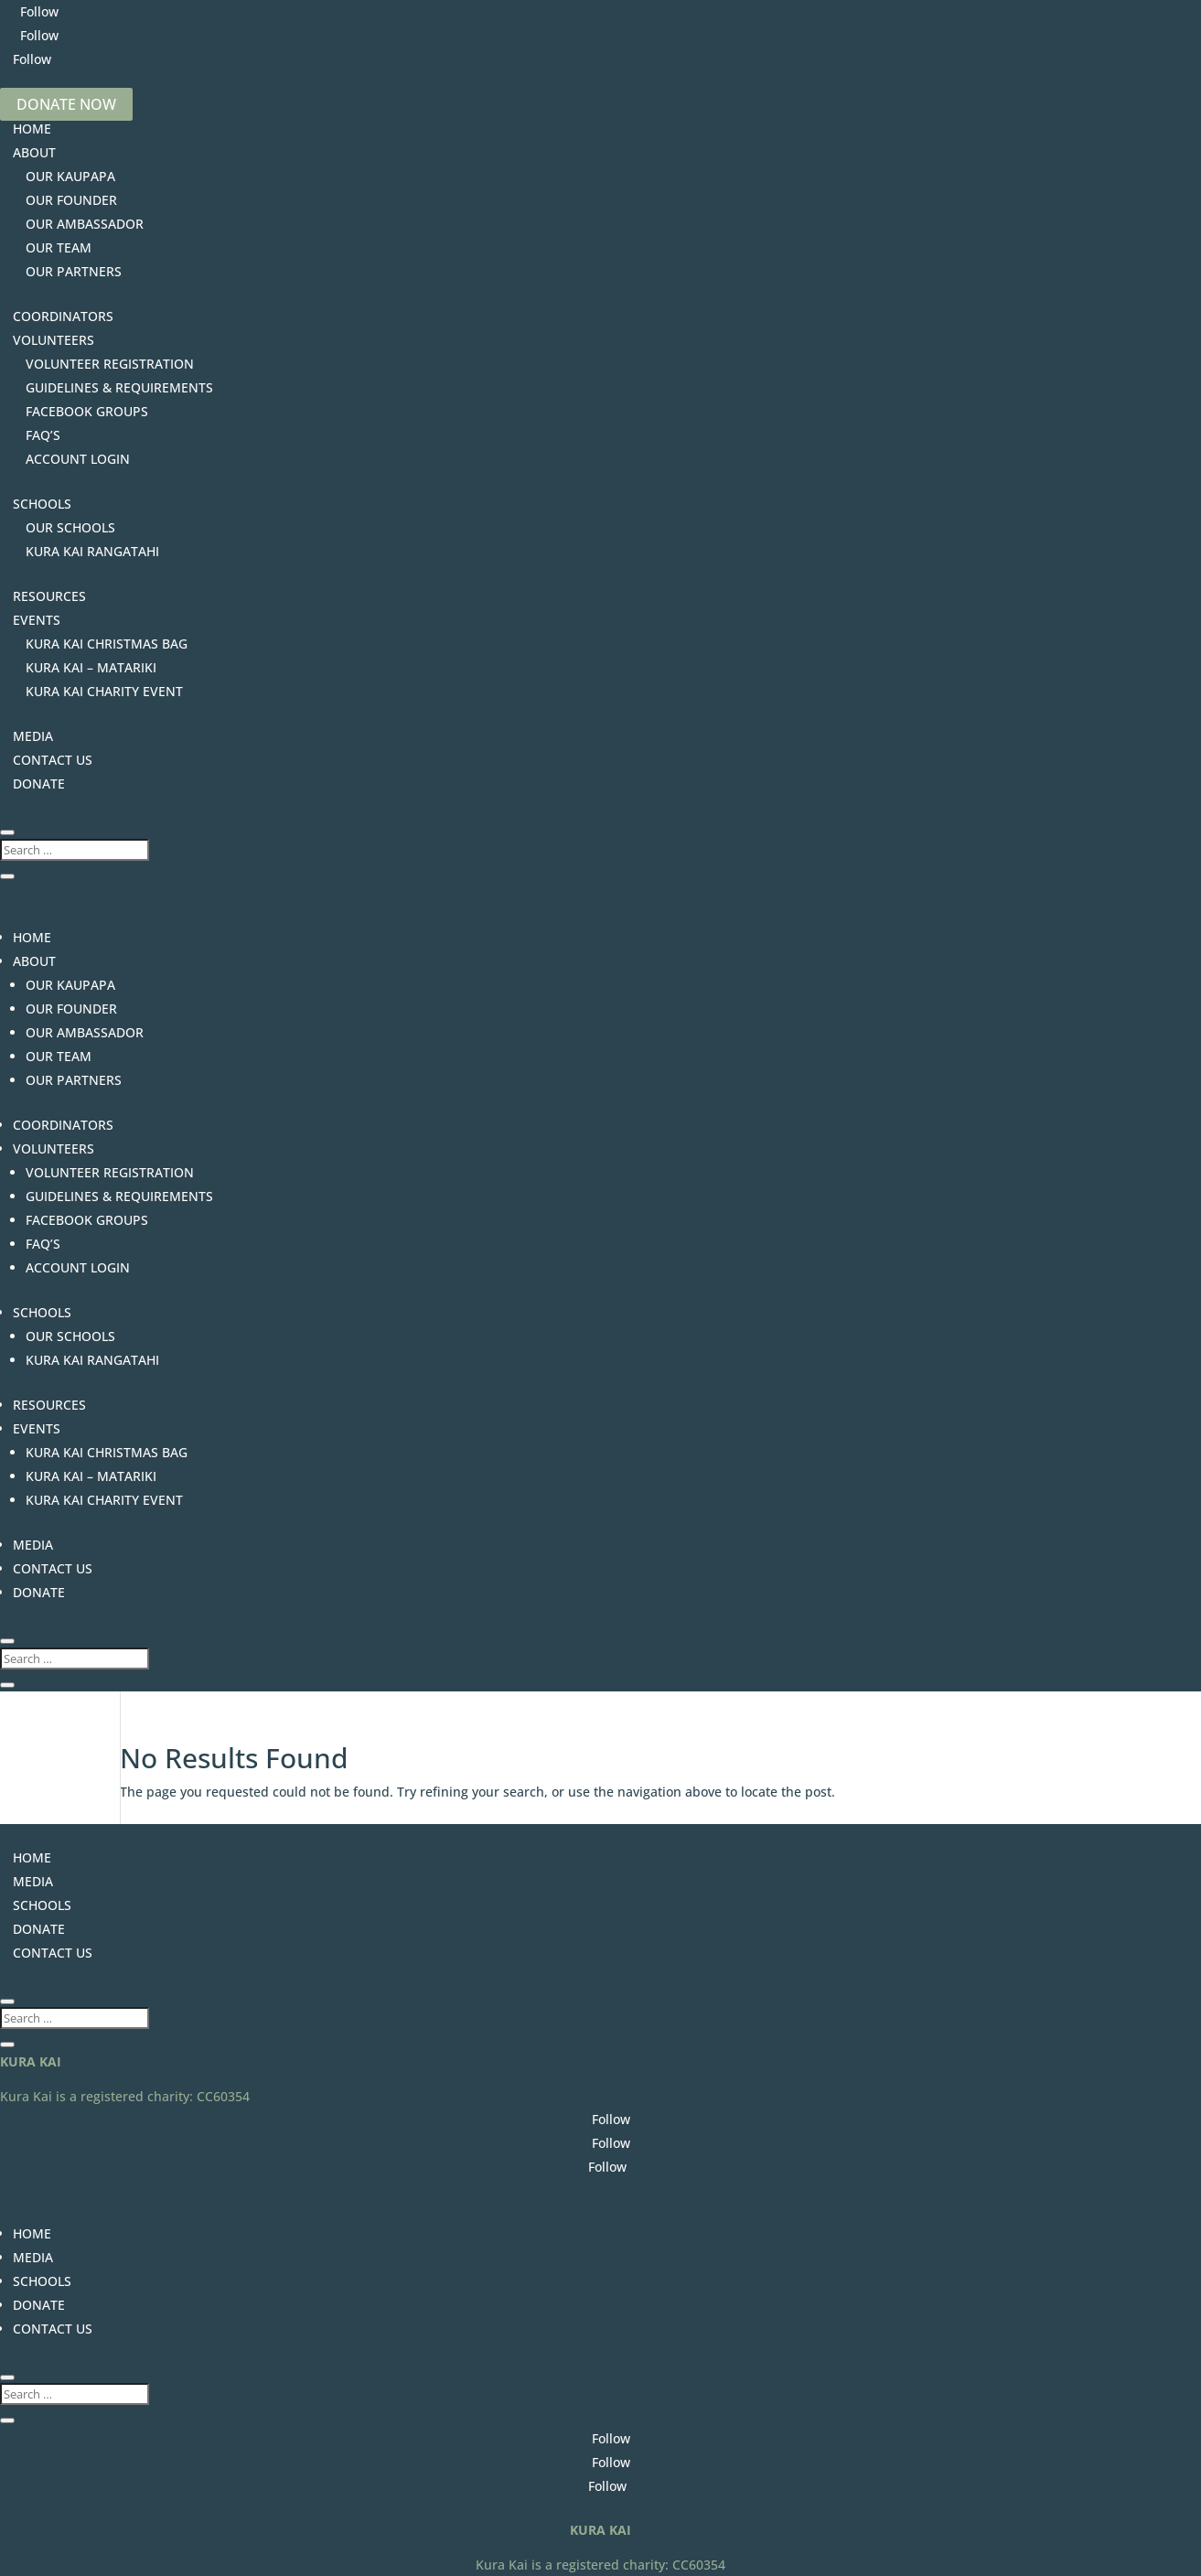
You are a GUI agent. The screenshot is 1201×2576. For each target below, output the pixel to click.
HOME (32, 128)
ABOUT (34, 152)
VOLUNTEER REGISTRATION (110, 363)
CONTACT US (52, 759)
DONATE (39, 783)
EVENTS (36, 619)
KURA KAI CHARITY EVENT (104, 691)
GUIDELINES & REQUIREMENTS (119, 387)
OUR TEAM (58, 247)
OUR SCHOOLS (70, 527)
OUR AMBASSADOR (85, 223)
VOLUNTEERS (53, 340)
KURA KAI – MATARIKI (91, 667)
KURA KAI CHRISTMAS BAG (107, 643)
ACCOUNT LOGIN (78, 458)
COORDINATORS (63, 316)
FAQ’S (43, 435)
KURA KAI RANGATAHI (92, 551)
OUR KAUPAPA (70, 176)
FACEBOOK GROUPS (87, 411)
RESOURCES (49, 596)
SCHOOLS (42, 503)
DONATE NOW (66, 104)
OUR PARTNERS (74, 271)
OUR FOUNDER (71, 200)
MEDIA (33, 736)
